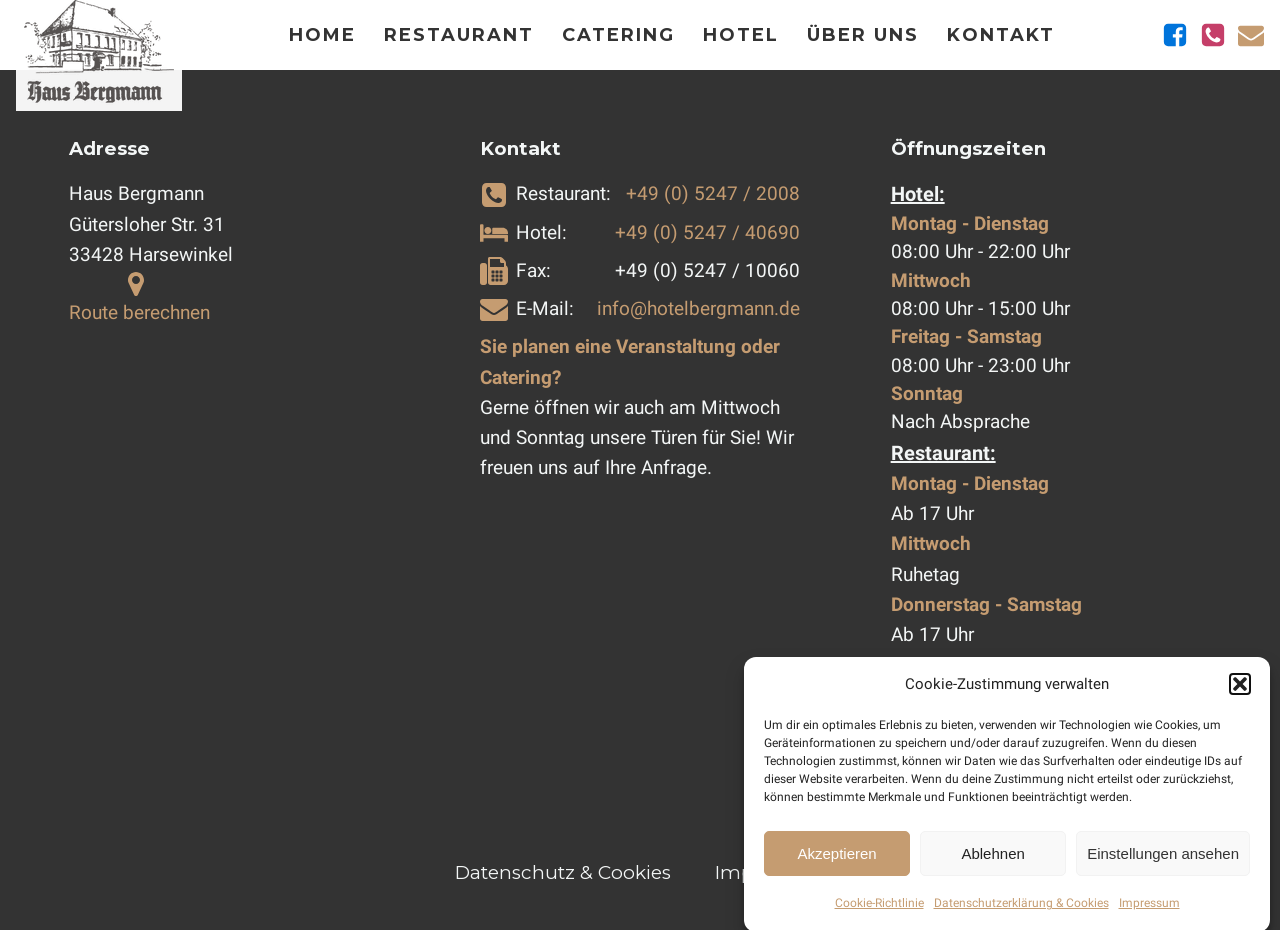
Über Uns (863, 35)
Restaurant (459, 35)
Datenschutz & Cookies (563, 872)
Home (322, 35)
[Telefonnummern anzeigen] (1213, 35)
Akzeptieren (836, 861)
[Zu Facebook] (1175, 35)
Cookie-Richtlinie (879, 911)
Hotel (741, 35)
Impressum (1149, 911)
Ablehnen (992, 861)
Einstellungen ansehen (1163, 861)
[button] (1240, 692)
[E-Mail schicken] (1251, 35)
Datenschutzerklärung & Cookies (1021, 911)
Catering (618, 35)
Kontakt (1001, 35)
